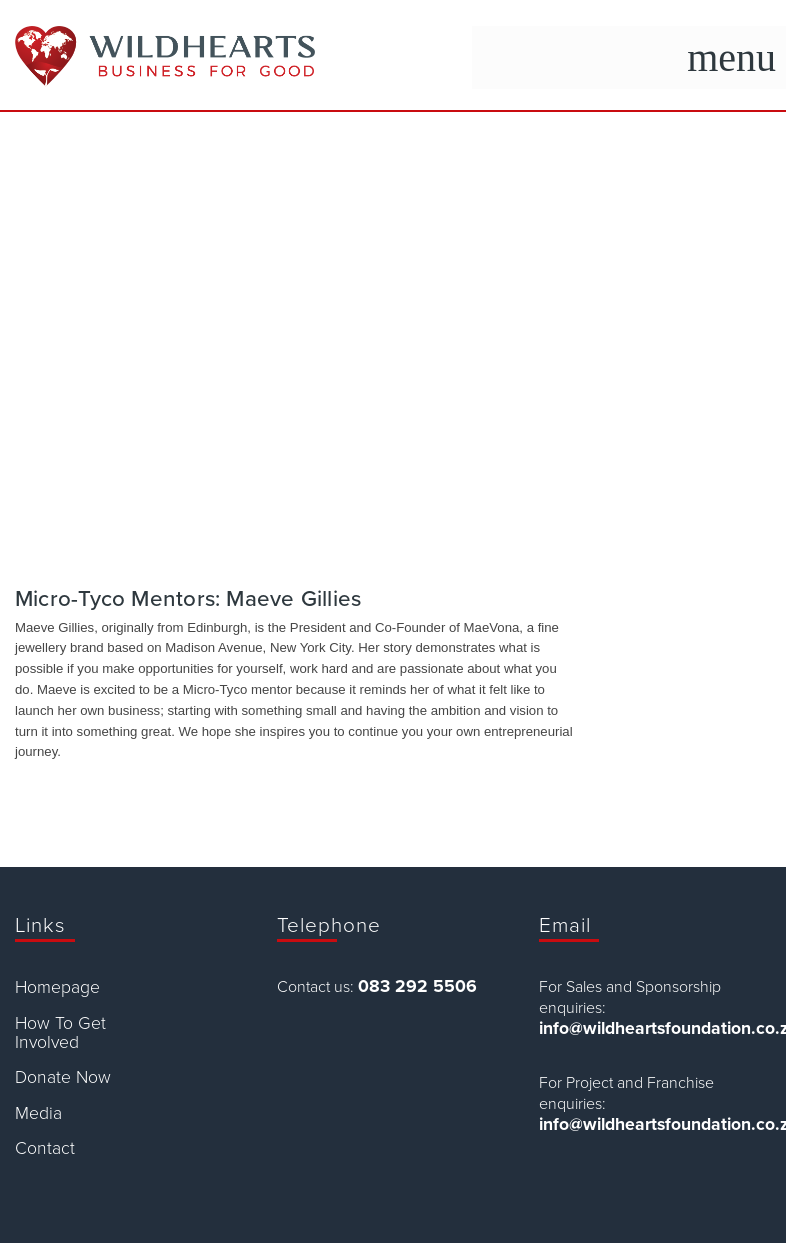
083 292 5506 (417, 986)
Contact (45, 1148)
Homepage (57, 987)
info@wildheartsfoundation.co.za (655, 1028)
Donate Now (63, 1077)
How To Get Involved (60, 1033)
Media (38, 1113)
